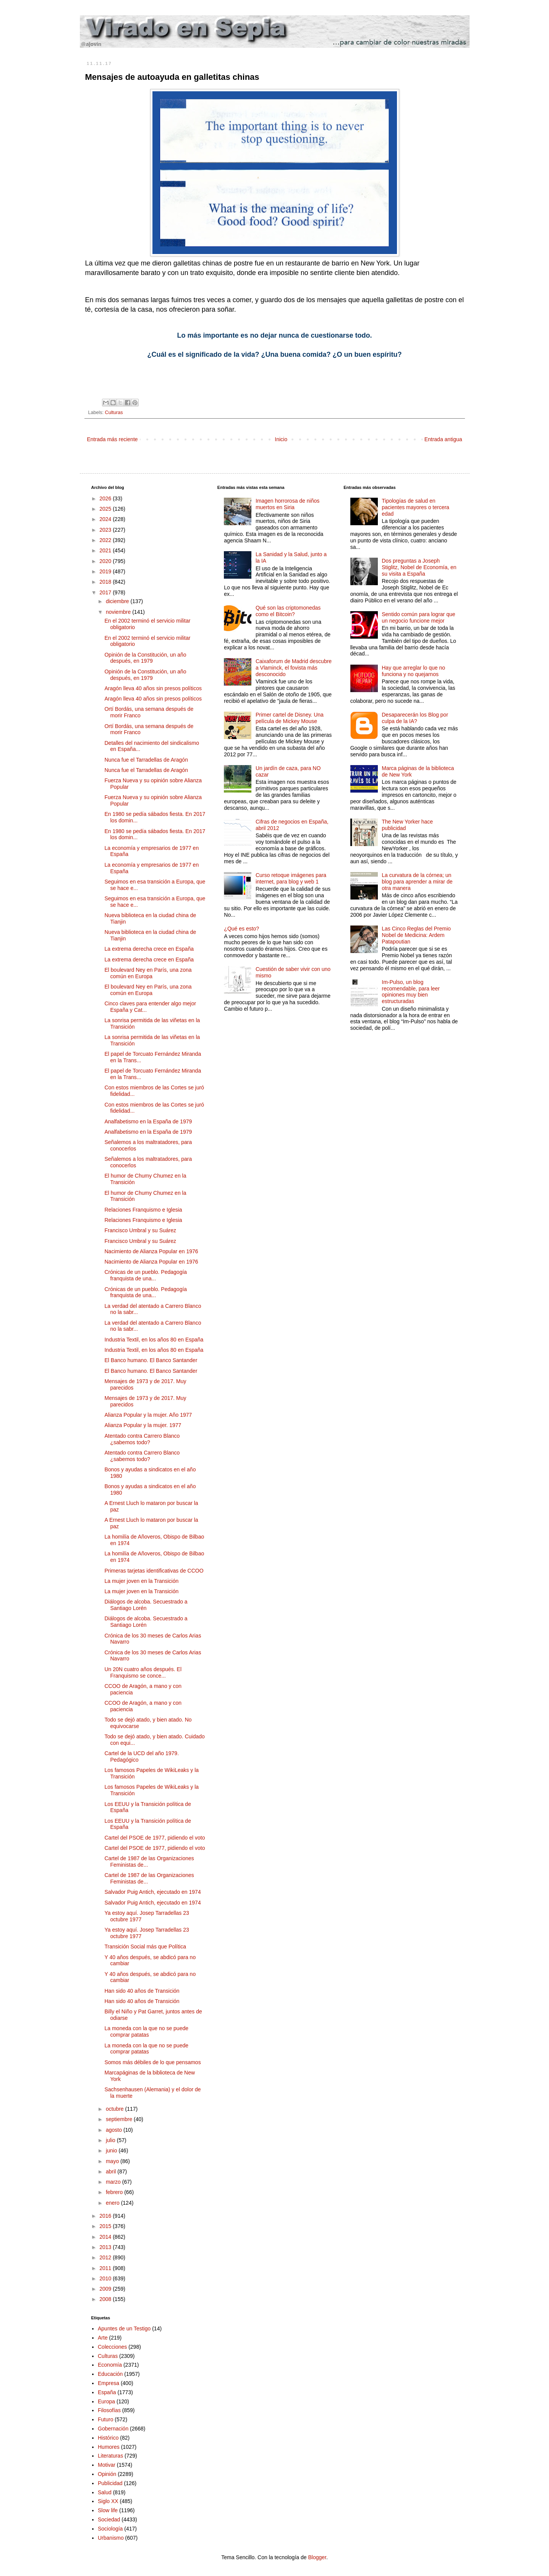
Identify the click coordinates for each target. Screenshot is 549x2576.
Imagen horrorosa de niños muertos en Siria (287, 504)
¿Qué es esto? (241, 929)
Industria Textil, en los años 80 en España (153, 1340)
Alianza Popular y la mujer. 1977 (142, 1425)
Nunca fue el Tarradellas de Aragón (146, 760)
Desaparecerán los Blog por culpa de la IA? (415, 718)
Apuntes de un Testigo (124, 2328)
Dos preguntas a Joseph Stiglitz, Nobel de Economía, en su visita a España (419, 567)
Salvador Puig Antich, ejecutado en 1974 (152, 1892)
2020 (106, 561)
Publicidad (110, 2483)
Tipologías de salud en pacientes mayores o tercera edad (415, 507)
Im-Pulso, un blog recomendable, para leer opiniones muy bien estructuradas (411, 991)
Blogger (317, 2557)
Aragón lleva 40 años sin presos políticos (152, 688)
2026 (106, 498)
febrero (115, 2192)
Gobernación (113, 2429)
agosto (114, 2130)
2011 (106, 2268)
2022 (106, 540)
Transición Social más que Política (145, 1946)
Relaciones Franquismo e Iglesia (143, 1210)
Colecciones (112, 2347)
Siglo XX (108, 2501)
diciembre (118, 601)
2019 (106, 571)
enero (113, 2203)
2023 (106, 530)
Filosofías (109, 2410)
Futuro (105, 2419)
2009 (106, 2289)
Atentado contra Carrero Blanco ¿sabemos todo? (142, 1439)
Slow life (108, 2510)
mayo (113, 2161)
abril (111, 2171)
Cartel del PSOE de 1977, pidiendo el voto (154, 1838)
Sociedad (109, 2519)
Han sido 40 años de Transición (141, 1991)
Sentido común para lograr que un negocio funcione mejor (418, 617)
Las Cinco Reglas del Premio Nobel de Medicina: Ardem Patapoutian (416, 935)
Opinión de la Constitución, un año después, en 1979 (145, 658)
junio (112, 2150)
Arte (103, 2338)
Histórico (108, 2438)
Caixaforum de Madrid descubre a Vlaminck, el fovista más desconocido (294, 667)
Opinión (107, 2474)
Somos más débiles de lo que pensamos (152, 2062)
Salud (105, 2492)
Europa (106, 2401)
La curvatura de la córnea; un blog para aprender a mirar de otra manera (417, 881)
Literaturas (110, 2456)
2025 (106, 509)
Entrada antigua (443, 439)
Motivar (106, 2465)
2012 (106, 2257)
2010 (106, 2278)
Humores (109, 2447)
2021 (106, 550)
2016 (106, 2216)
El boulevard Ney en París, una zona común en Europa (147, 973)
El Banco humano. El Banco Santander (150, 1360)
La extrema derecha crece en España (148, 949)
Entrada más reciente (112, 439)
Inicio (281, 439)
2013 (106, 2247)
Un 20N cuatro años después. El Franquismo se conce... (142, 1672)
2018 (106, 582)
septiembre (120, 2119)
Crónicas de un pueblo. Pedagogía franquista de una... (145, 1275)
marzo (114, 2182)
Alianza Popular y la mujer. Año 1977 (148, 1415)
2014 (106, 2237)
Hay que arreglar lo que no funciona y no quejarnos (413, 671)
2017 (106, 592)
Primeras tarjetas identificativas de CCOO (153, 1571)
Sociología (110, 2529)
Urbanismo (111, 2538)
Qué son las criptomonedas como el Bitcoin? (288, 611)
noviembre (119, 612)
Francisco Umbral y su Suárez (140, 1230)
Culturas (114, 412)
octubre (115, 2109)
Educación (110, 2374)
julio (111, 2140)
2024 (106, 519)
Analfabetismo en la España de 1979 (148, 1121)
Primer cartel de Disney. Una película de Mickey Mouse (290, 718)
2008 (106, 2299)
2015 (106, 2226)
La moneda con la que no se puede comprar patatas (146, 2031)
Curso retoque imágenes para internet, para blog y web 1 (291, 878)
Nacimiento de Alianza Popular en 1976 (151, 1251)
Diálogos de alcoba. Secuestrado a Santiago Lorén (145, 1605)
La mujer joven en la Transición (141, 1581)
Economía (110, 2365)
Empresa (108, 2383)
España (107, 2392)
